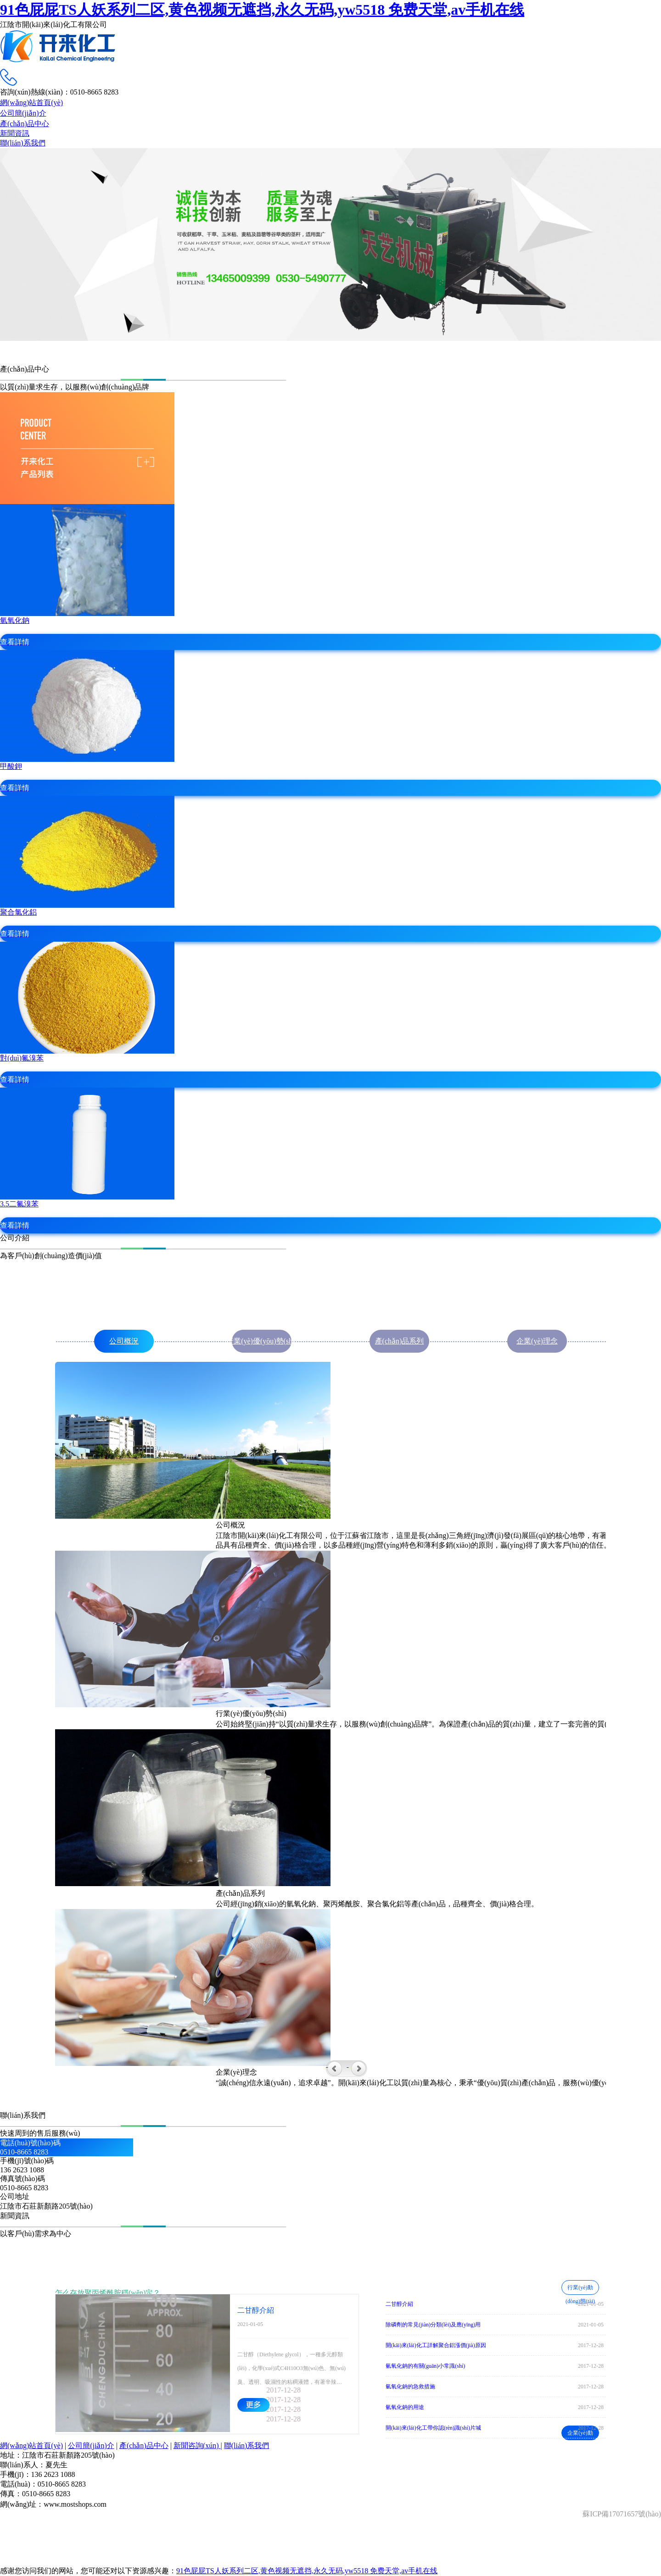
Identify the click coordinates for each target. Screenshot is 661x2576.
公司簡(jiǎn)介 (91, 2445)
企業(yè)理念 (537, 1341)
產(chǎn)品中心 (143, 2445)
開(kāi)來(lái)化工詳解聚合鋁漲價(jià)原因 (436, 2345)
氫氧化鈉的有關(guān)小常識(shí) (425, 2366)
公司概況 (124, 1341)
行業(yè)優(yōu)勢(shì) (261, 1341)
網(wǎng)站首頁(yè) (31, 2445)
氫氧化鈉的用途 (405, 2407)
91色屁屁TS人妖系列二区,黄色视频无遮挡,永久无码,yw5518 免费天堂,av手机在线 (262, 9)
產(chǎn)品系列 (399, 1341)
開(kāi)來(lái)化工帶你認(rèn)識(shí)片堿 (433, 2428)
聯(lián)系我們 (246, 2445)
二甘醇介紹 (399, 2304)
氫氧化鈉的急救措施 (410, 2386)
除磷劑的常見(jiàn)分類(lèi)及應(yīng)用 (433, 2324)
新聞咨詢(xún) (197, 2445)
